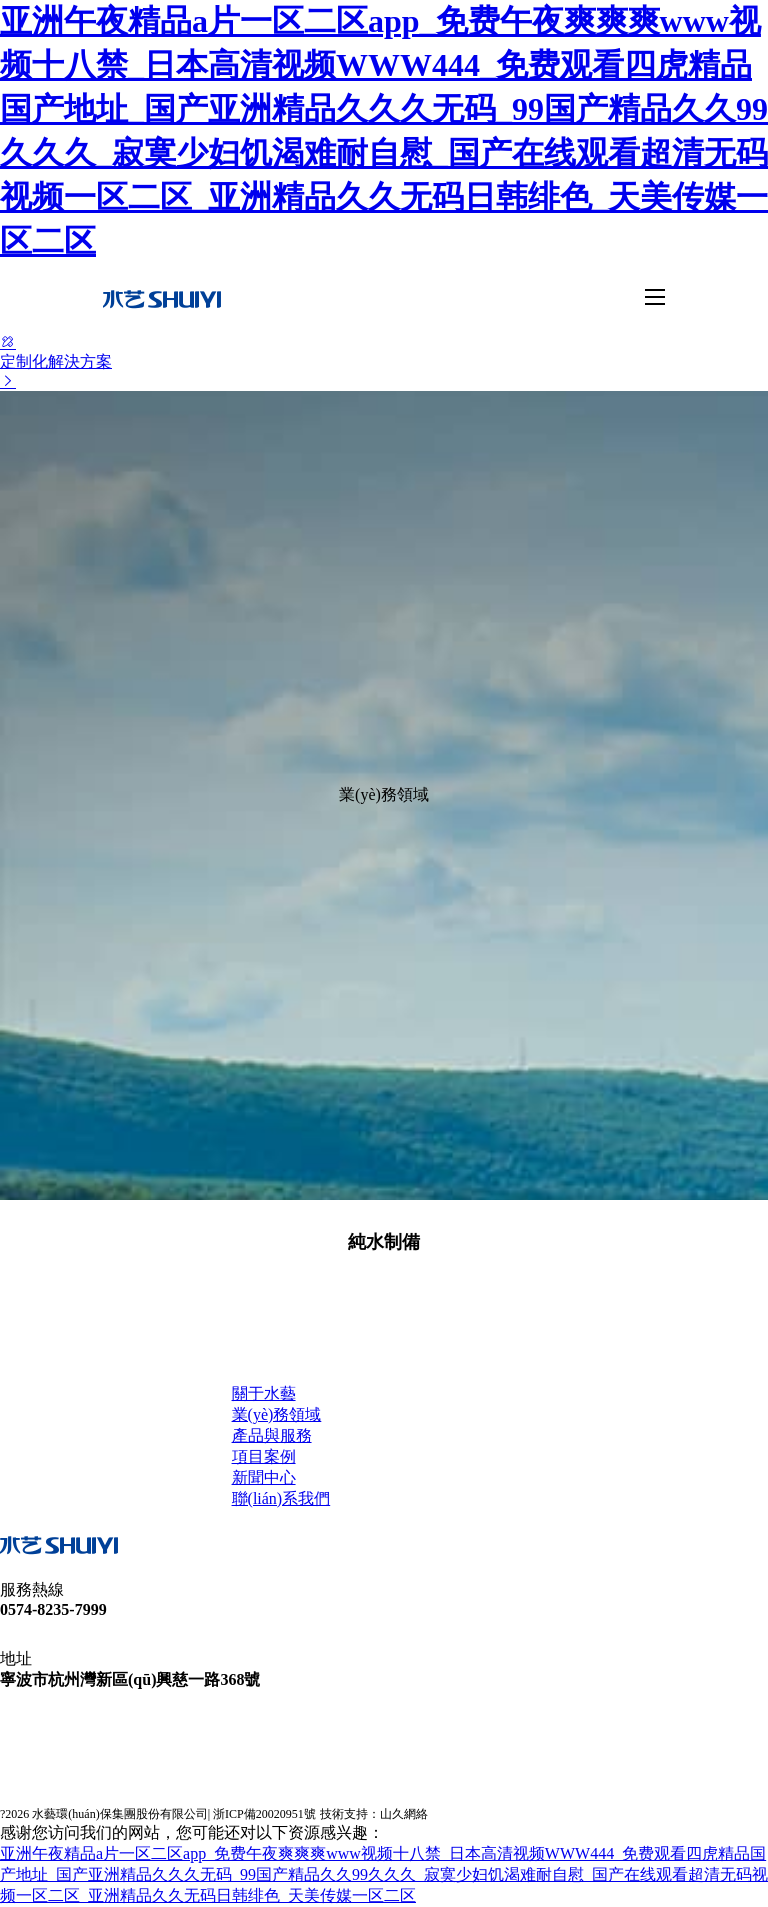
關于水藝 (264, 1393)
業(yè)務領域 (277, 1414)
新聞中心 (264, 1477)
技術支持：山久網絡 (374, 1814)
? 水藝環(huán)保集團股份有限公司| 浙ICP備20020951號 (158, 1814)
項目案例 (264, 1456)
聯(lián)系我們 (281, 1498)
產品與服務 (272, 1435)
